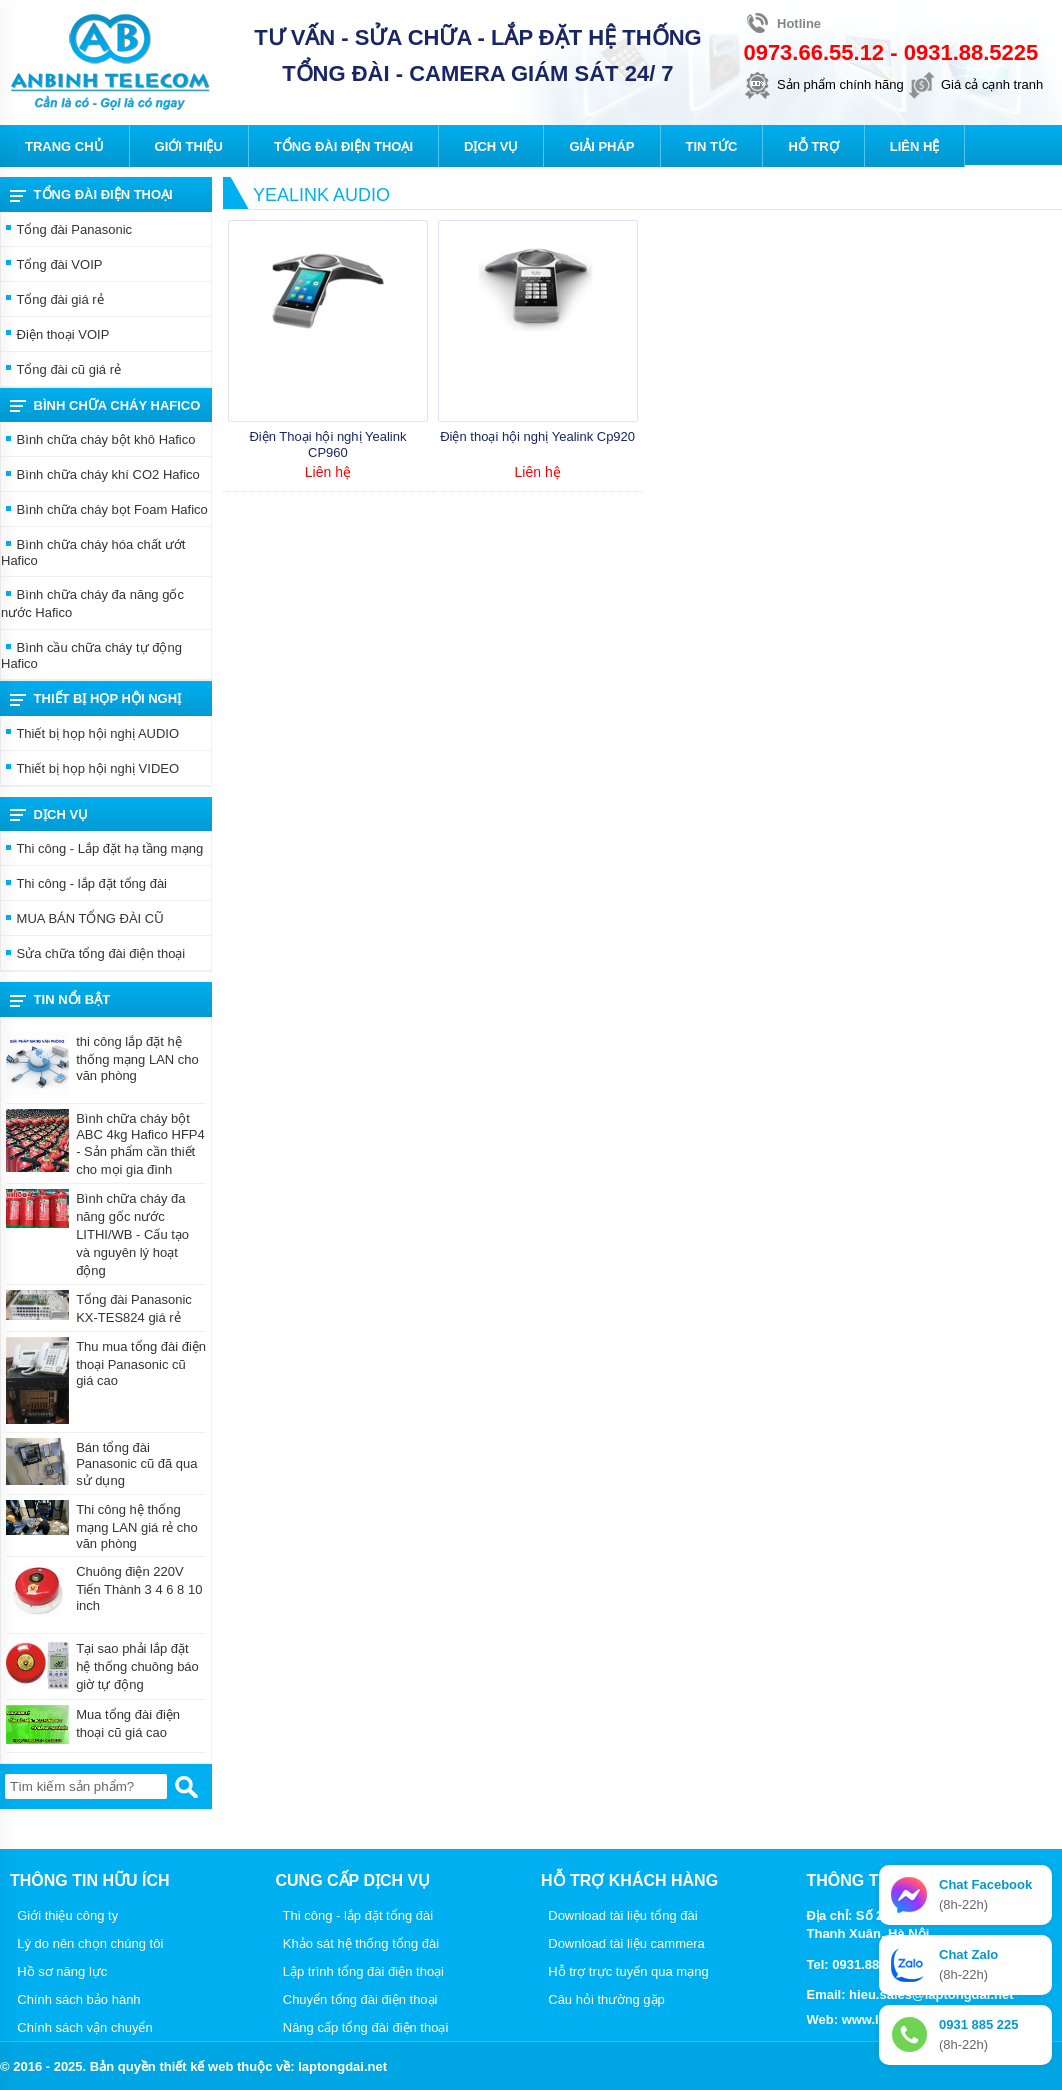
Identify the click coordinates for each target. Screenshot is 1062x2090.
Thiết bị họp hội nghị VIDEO (90, 770)
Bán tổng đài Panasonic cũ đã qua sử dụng (136, 1464)
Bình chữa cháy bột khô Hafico (98, 441)
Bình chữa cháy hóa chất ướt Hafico (93, 552)
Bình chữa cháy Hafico (105, 406)
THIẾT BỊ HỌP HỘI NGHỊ (95, 699)
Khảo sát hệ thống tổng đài (358, 1943)
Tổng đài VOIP (51, 266)
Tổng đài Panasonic (66, 231)
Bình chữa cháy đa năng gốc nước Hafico (92, 603)
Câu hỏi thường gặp (603, 1999)
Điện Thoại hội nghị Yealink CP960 (327, 444)
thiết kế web (196, 2066)
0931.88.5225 (971, 52)
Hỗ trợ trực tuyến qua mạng (625, 1971)
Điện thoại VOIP (55, 336)
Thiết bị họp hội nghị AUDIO (90, 735)
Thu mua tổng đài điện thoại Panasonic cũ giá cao (141, 1363)
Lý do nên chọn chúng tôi (86, 1943)
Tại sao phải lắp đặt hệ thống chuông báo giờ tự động (137, 1666)
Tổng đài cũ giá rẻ (61, 371)
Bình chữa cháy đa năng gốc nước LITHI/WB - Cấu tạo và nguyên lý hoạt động (132, 1234)
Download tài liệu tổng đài (619, 1915)
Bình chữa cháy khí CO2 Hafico (100, 476)
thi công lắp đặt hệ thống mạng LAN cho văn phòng (137, 1058)
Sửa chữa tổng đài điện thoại (93, 955)
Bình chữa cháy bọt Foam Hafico (104, 511)
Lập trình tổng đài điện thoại (360, 1971)
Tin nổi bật (60, 1000)
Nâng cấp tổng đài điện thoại (362, 2027)
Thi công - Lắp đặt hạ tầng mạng (102, 850)
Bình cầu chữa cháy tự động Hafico (91, 655)
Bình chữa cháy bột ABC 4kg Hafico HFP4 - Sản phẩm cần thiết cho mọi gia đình (140, 1144)
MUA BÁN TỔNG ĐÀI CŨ (82, 920)
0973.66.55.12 (813, 52)
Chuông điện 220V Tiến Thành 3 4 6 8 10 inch (139, 1588)
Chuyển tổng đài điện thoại (357, 1999)
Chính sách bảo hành (75, 1999)
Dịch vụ (49, 815)
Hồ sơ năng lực (58, 1971)
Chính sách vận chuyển (81, 2027)
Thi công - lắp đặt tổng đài (84, 885)
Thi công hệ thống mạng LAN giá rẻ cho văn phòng (137, 1526)
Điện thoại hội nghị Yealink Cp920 (537, 436)
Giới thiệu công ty (64, 1915)
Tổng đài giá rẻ (52, 301)
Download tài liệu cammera (623, 1943)
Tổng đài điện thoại (91, 195)
